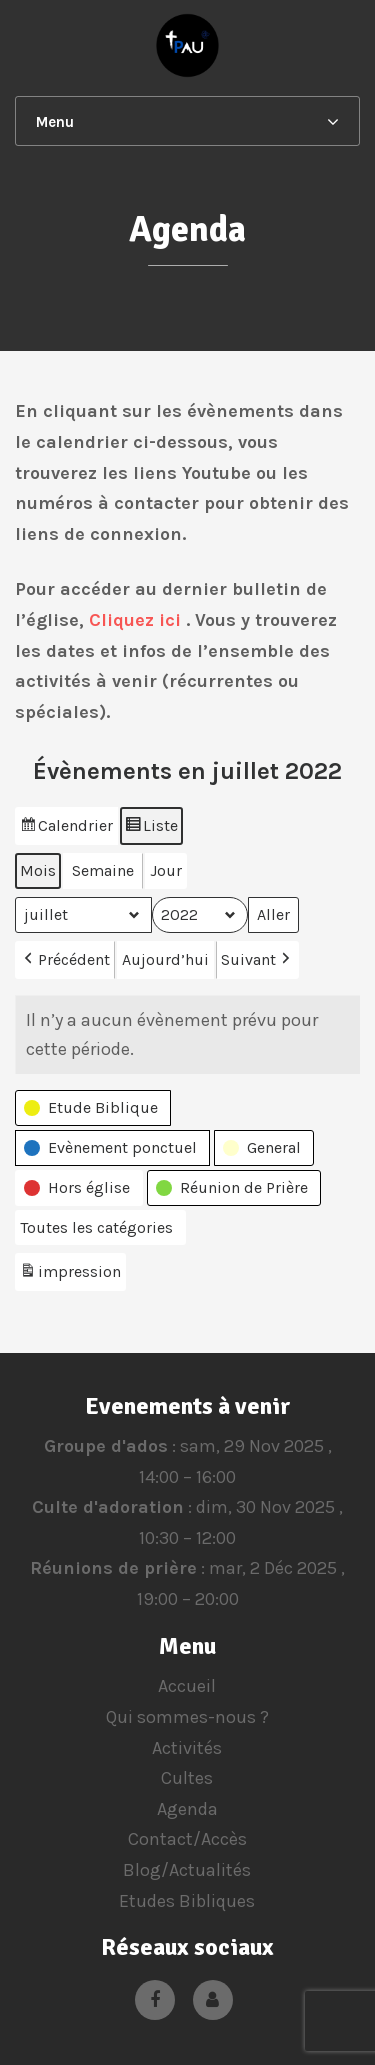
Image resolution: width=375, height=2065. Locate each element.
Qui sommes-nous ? (187, 1717)
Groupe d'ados (105, 1446)
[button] (93, 1108)
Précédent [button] (65, 960)
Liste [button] (151, 828)
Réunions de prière (113, 1569)
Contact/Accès (187, 1839)
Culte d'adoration (108, 1507)
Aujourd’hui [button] (165, 959)
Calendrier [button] (66, 828)
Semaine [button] (103, 870)
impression (70, 1275)
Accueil (187, 1686)
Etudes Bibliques (187, 1901)
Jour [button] (166, 870)
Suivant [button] (257, 960)
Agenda (187, 1809)
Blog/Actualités (187, 1870)
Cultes (187, 1778)
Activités (187, 1748)
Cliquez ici (135, 620)
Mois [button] (38, 870)
